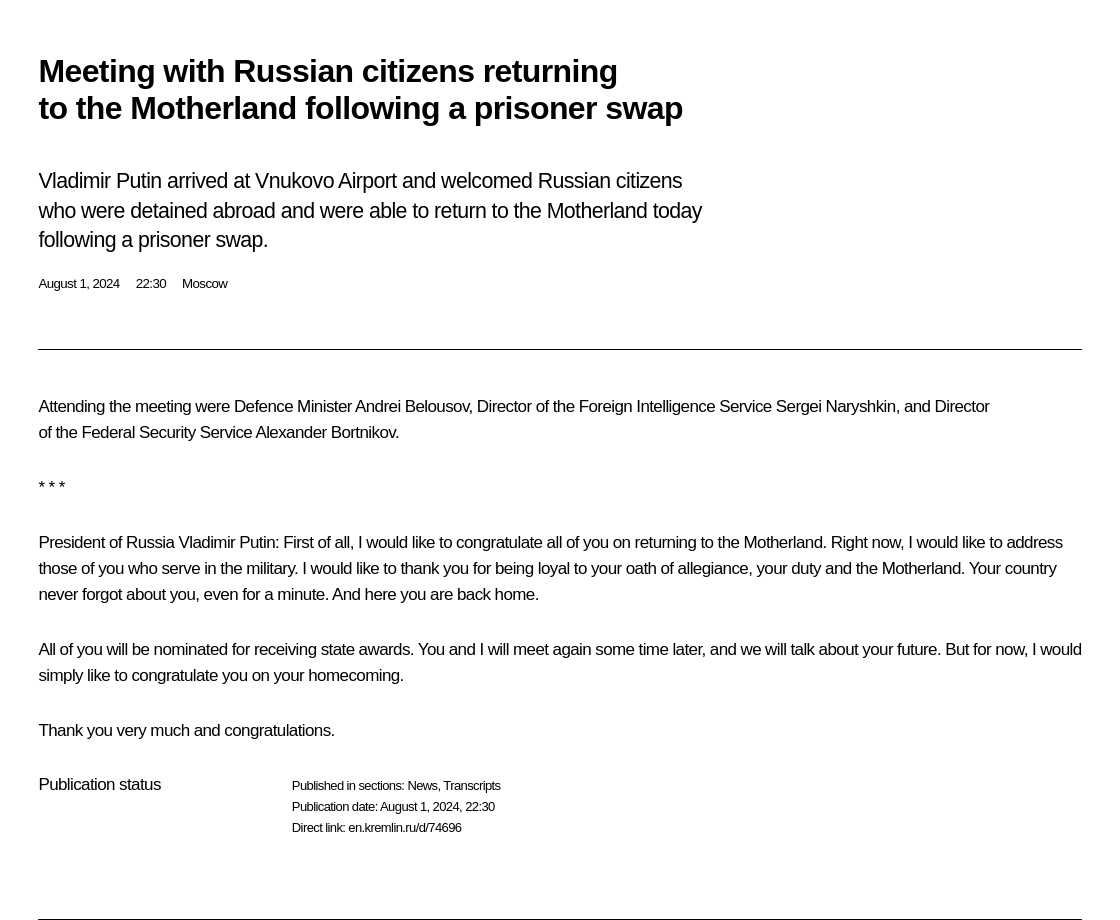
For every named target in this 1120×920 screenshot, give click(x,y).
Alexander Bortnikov (324, 432)
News (422, 785)
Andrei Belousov (412, 406)
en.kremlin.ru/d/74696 (404, 827)
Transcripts (471, 785)
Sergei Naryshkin (836, 406)
